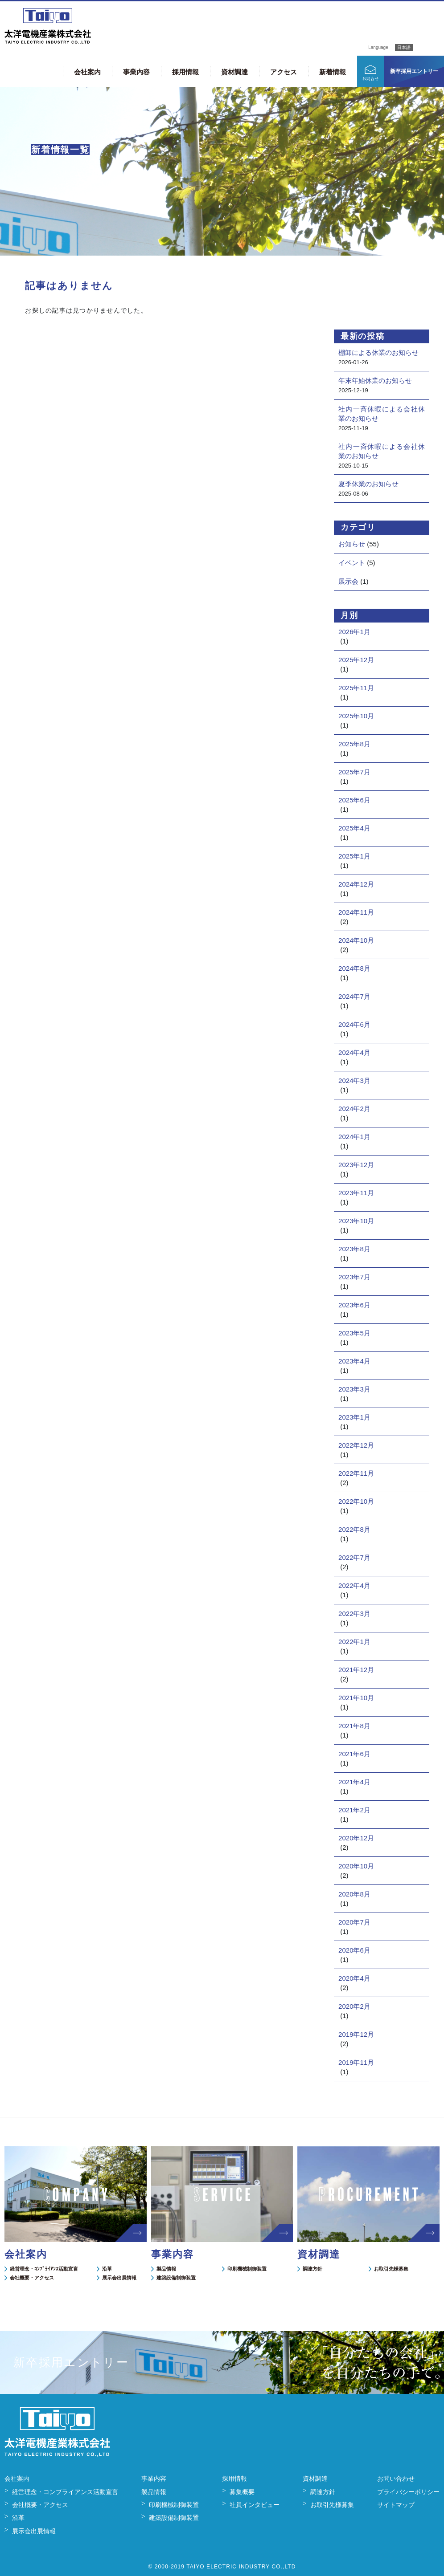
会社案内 (87, 72)
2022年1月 (354, 1641)
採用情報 (185, 72)
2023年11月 (356, 1192)
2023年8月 (354, 1249)
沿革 (107, 2268)
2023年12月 (356, 1164)
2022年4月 (354, 1585)
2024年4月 (354, 1052)
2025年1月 (354, 856)
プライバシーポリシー (408, 2491)
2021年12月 (356, 1669)
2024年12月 (356, 884)
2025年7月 (354, 772)
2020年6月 (354, 1950)
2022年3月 (354, 1613)
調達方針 (312, 2268)
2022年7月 (354, 1557)
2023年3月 (354, 1389)
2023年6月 (354, 1305)
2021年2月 (354, 1810)
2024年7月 (354, 996)
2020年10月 (356, 1866)
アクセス (283, 72)
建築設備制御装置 (176, 2277)
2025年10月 (356, 716)
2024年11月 (356, 912)
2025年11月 (356, 688)
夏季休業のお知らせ (368, 484)
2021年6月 (354, 1754)
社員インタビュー (255, 2504)
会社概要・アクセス (32, 2277)
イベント (351, 562)
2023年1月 (354, 1417)
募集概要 (242, 2491)
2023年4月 (354, 1361)
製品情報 (166, 2268)
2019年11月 (356, 2062)
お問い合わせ (396, 2478)
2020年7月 (354, 1922)
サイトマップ (396, 2504)
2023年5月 (354, 1333)
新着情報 (332, 72)
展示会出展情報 (119, 2277)
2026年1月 (354, 631)
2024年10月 (356, 940)
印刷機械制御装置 (247, 2268)
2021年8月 (354, 1726)
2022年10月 (356, 1501)
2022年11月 (356, 1473)
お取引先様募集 (391, 2268)
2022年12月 (356, 1445)
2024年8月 (354, 968)
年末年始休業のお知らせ (375, 380)
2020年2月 (354, 2006)
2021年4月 (354, 1782)
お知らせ (351, 544)
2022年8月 (354, 1529)
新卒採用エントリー (414, 71)
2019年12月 (356, 2034)
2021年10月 (356, 1697)
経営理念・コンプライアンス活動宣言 (65, 2491)
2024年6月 (354, 1024)
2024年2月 (354, 1108)
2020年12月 (356, 1838)
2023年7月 (354, 1277)
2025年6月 (354, 800)
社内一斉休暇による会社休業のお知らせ (381, 413)
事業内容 (136, 72)
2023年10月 (356, 1221)
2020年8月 (354, 1894)
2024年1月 (354, 1136)
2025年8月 (354, 744)
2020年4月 (354, 1978)
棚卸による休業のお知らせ (378, 352)
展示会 (348, 581)
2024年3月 (354, 1080)
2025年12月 (356, 659)
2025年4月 (354, 828)
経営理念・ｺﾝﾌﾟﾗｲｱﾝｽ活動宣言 (44, 2268)
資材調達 (234, 72)
